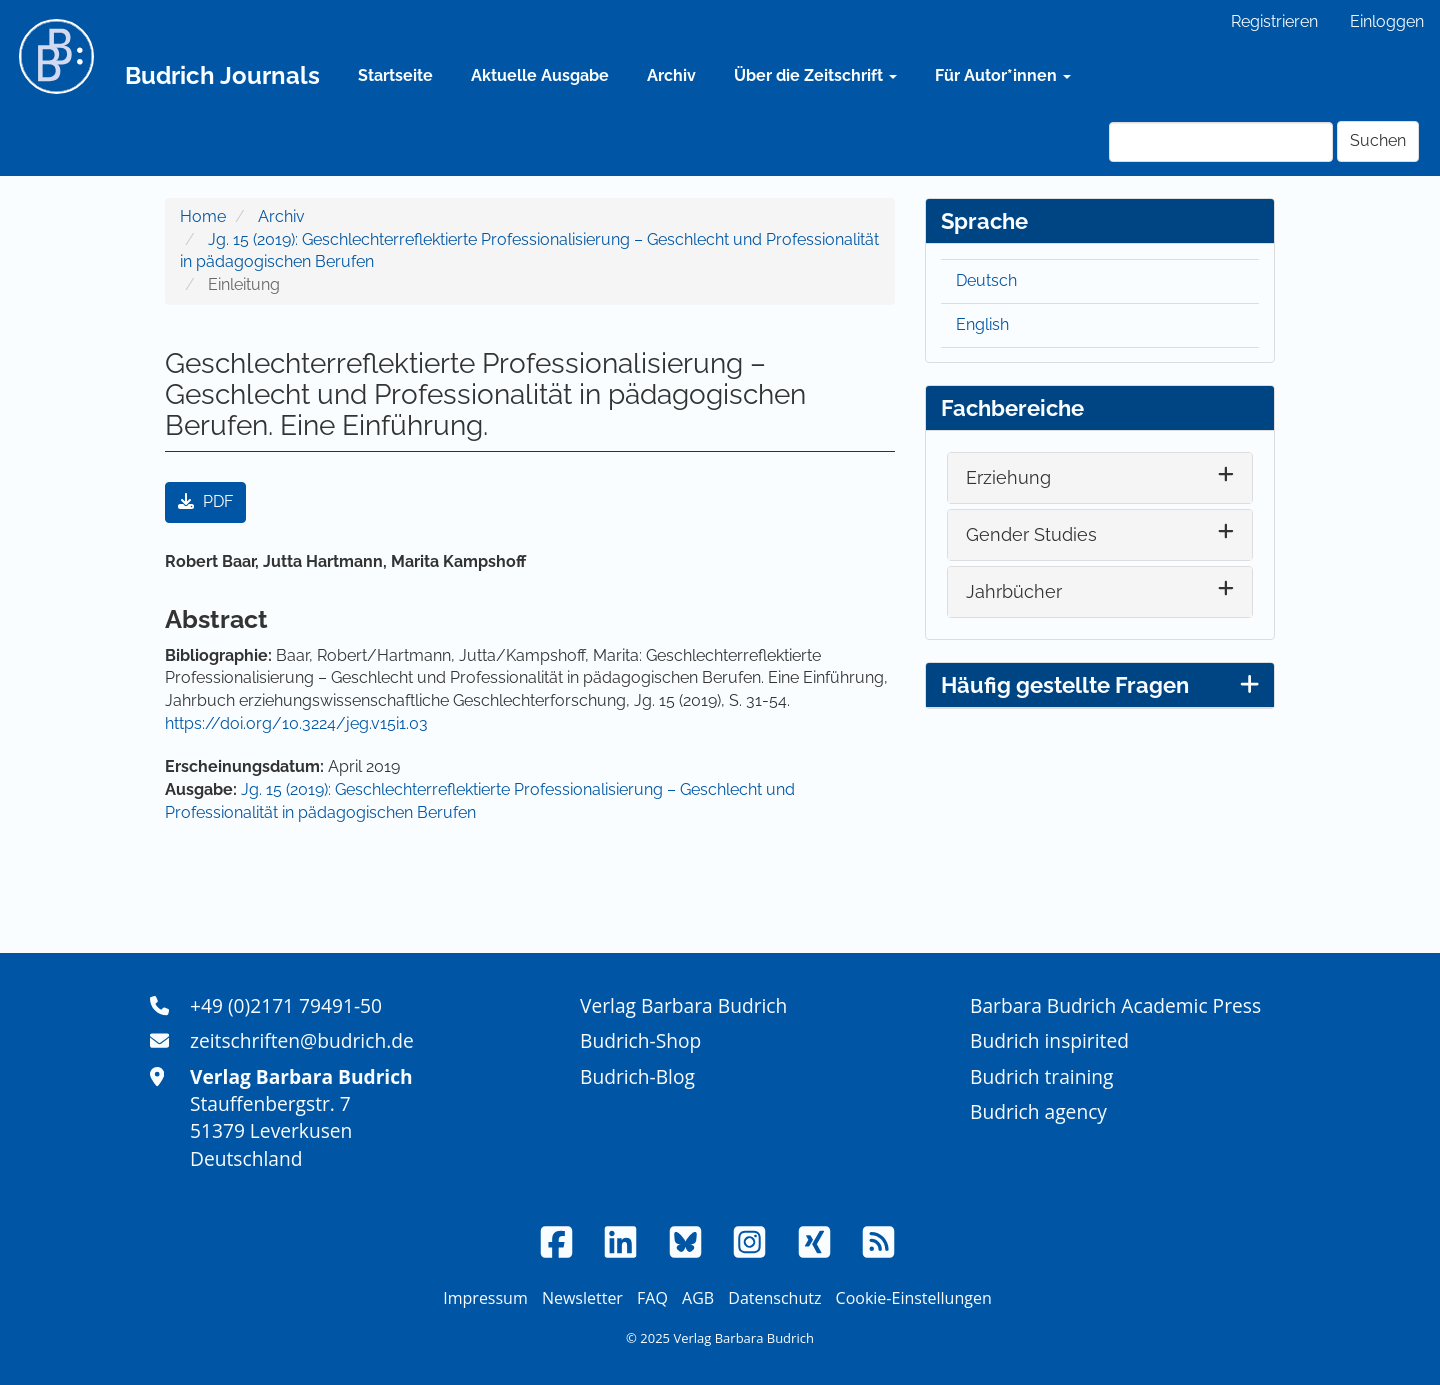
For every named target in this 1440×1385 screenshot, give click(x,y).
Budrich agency (1038, 1111)
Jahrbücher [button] (1014, 591)
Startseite (395, 75)
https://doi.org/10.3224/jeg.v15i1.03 (296, 723)
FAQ (652, 1298)
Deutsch (986, 280)
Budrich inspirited (1049, 1040)
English (982, 324)
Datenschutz (774, 1298)
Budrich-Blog (637, 1076)
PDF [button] (205, 501)
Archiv (671, 75)
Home (203, 216)
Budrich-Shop (640, 1040)
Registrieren (1274, 21)
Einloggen (1387, 21)
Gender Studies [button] (1031, 534)
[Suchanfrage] (1221, 142)
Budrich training (1042, 1076)
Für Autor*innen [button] (1003, 75)
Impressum (485, 1298)
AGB (698, 1298)
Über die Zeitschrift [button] (815, 75)
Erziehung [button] (1008, 477)
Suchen (1378, 140)
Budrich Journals (222, 75)
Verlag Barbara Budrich (683, 1005)
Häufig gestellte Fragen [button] (1100, 685)
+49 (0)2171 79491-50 (286, 1005)
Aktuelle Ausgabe (540, 75)
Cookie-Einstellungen (914, 1298)
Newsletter (582, 1298)
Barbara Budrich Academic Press (1115, 1005)
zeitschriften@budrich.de (302, 1040)
